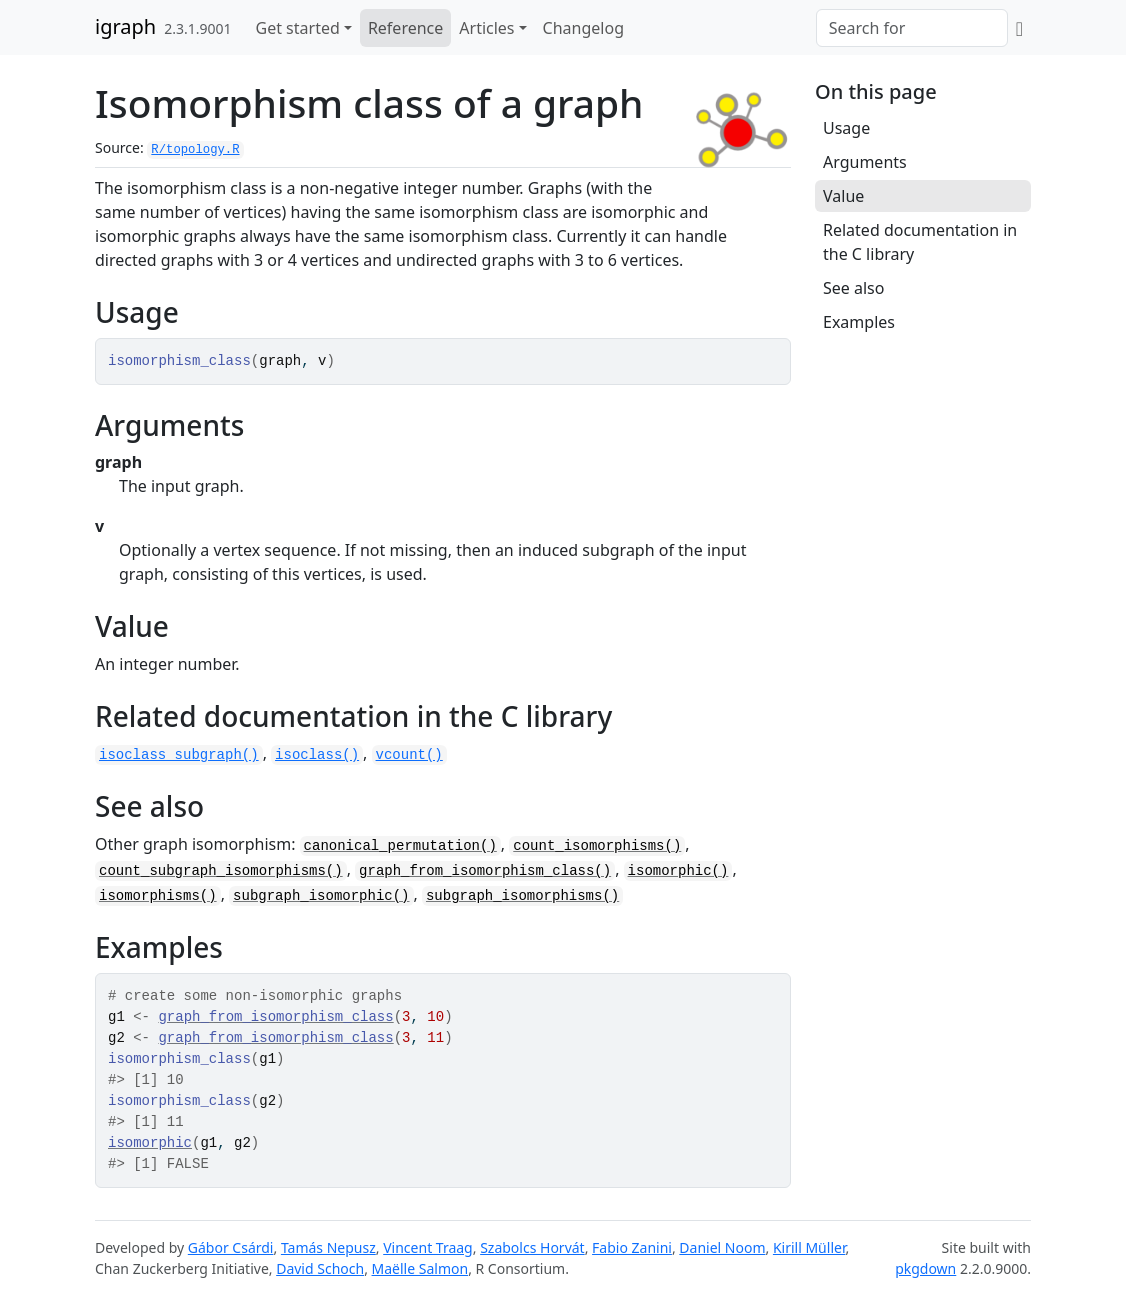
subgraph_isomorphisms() (522, 896)
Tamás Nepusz (328, 1247)
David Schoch (320, 1268)
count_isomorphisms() (597, 846)
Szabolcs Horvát (532, 1247)
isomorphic (150, 1143)
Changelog (583, 28)
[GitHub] (1019, 28)
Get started (298, 28)
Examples (859, 322)
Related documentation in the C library (920, 242)
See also (853, 288)
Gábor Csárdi (231, 1247)
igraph (125, 26)
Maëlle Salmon (420, 1268)
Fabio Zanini (632, 1247)
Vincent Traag (428, 1247)
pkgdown (925, 1268)
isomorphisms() (158, 896)
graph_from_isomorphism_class (275, 1017)
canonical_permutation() (400, 846)
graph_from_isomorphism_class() (485, 871)
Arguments (865, 162)
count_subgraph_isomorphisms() (221, 871)
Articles (486, 28)
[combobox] (912, 28)
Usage (846, 128)
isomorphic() (678, 871)
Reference (405, 28)
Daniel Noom (722, 1247)
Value (843, 196)
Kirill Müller (809, 1247)
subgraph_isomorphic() (321, 896)
